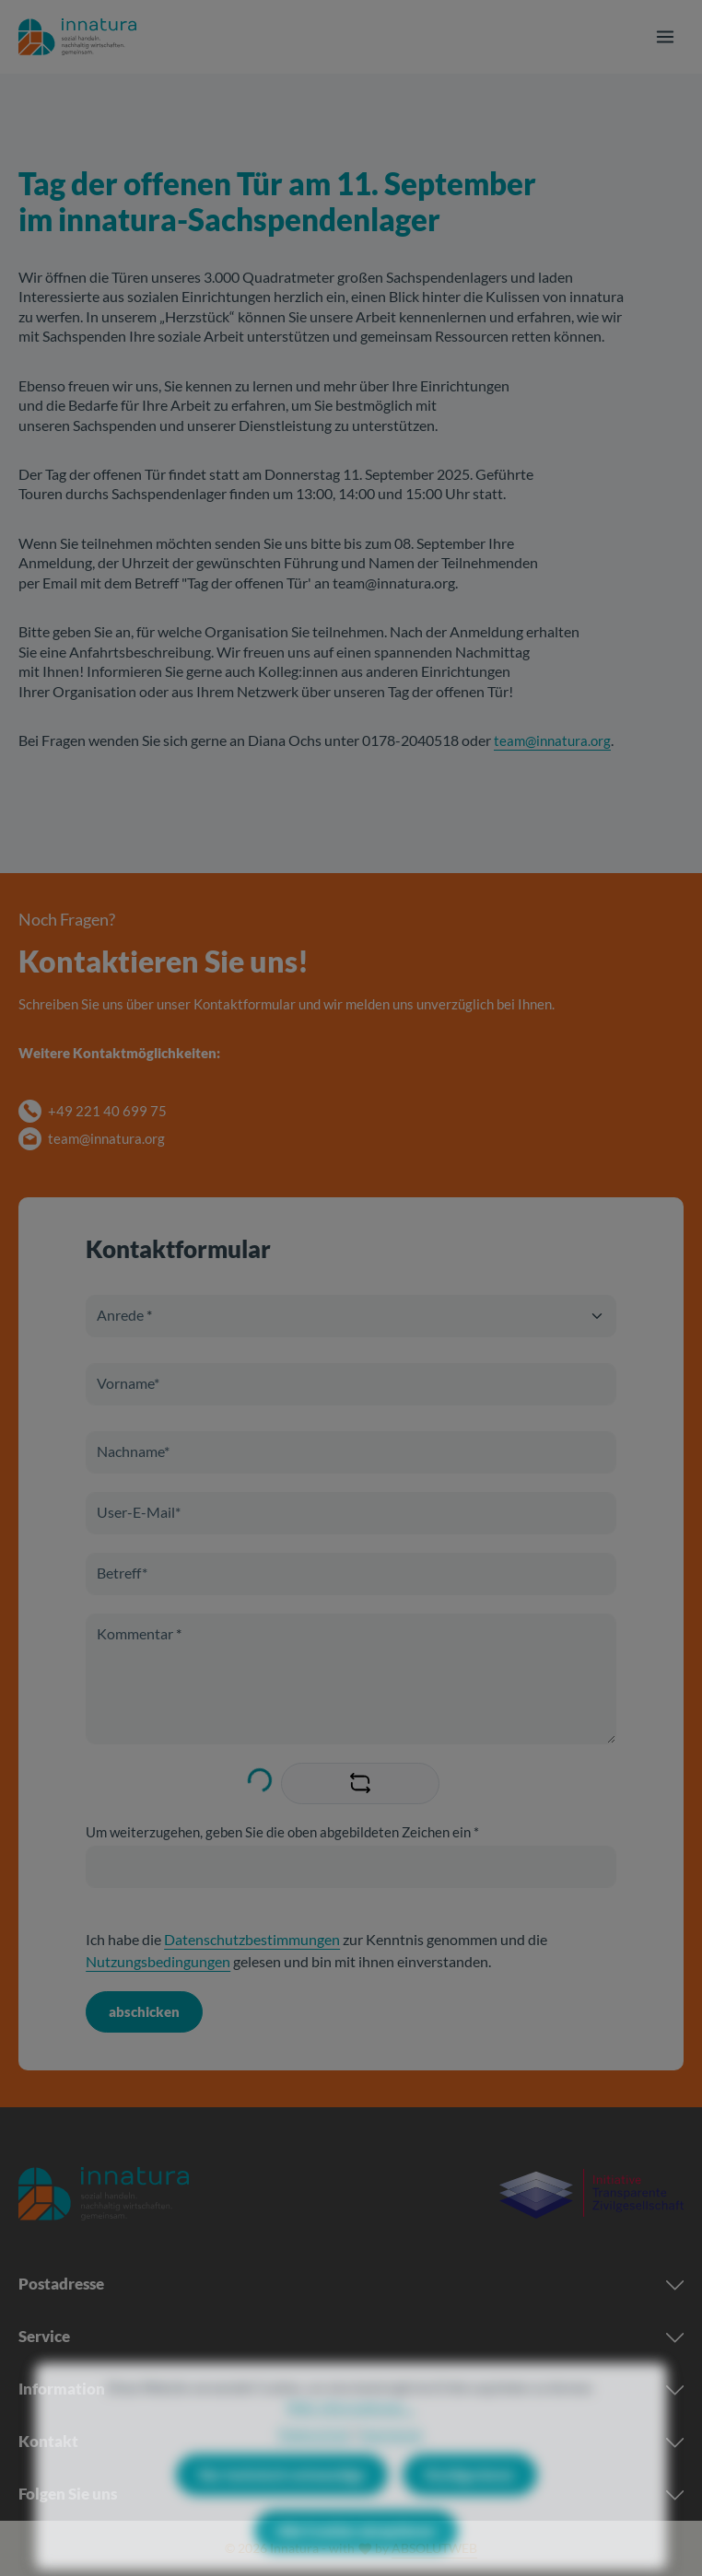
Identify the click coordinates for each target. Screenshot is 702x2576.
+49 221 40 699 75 (107, 1110)
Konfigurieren (470, 2508)
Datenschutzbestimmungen (252, 1939)
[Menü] (665, 36)
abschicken (144, 2011)
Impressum (391, 2468)
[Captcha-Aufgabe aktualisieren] (360, 1783)
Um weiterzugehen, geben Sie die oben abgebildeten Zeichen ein (282, 1832)
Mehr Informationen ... (351, 2441)
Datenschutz (314, 2468)
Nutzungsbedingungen (158, 1961)
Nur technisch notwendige (282, 2508)
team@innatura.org (552, 740)
